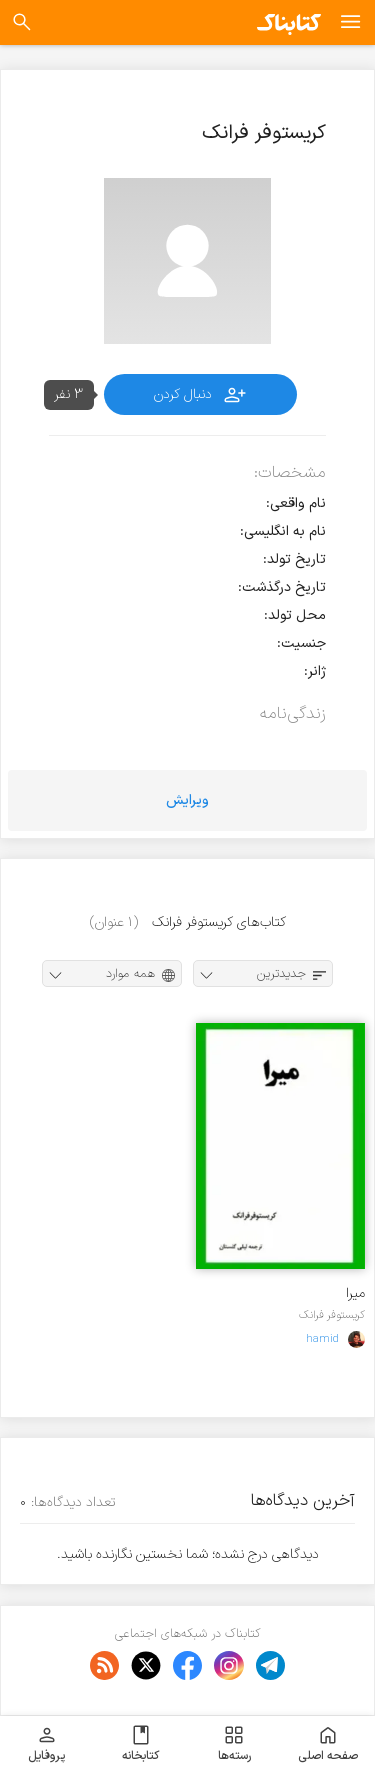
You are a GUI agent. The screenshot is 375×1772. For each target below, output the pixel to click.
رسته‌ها (234, 1744)
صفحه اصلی (328, 1744)
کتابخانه (140, 1744)
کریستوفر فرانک (332, 1315)
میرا (355, 1293)
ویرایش (187, 800)
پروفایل (46, 1744)
